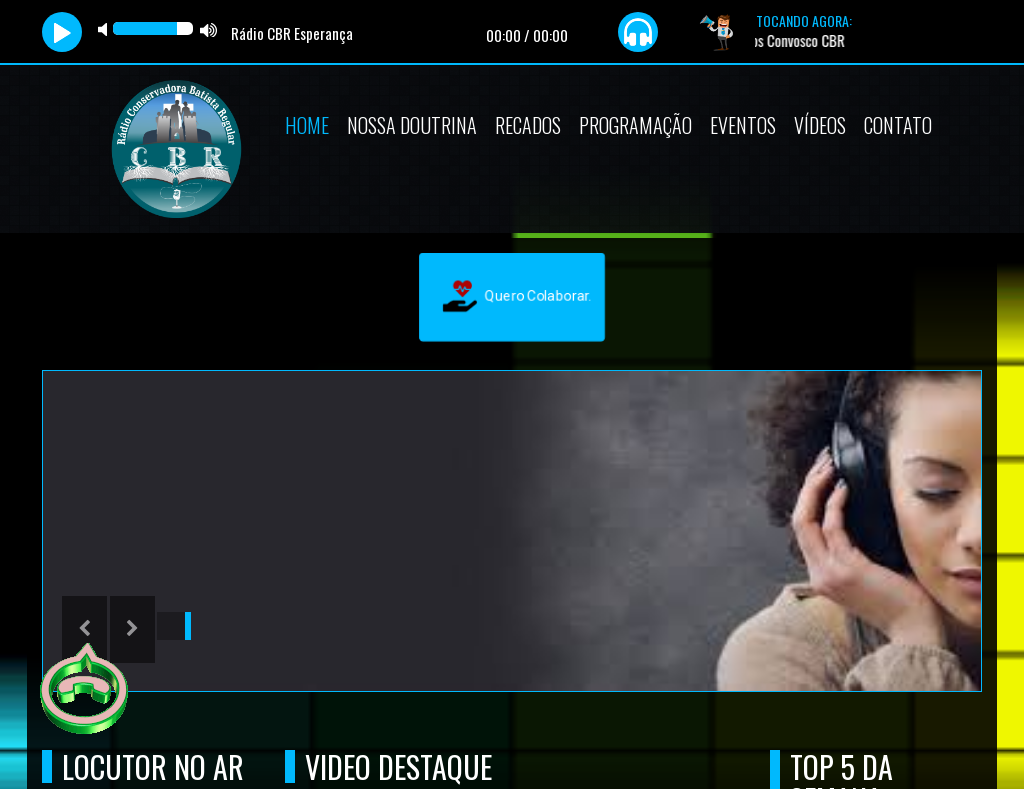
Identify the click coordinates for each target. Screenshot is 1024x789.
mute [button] (106, 29)
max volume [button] (209, 29)
